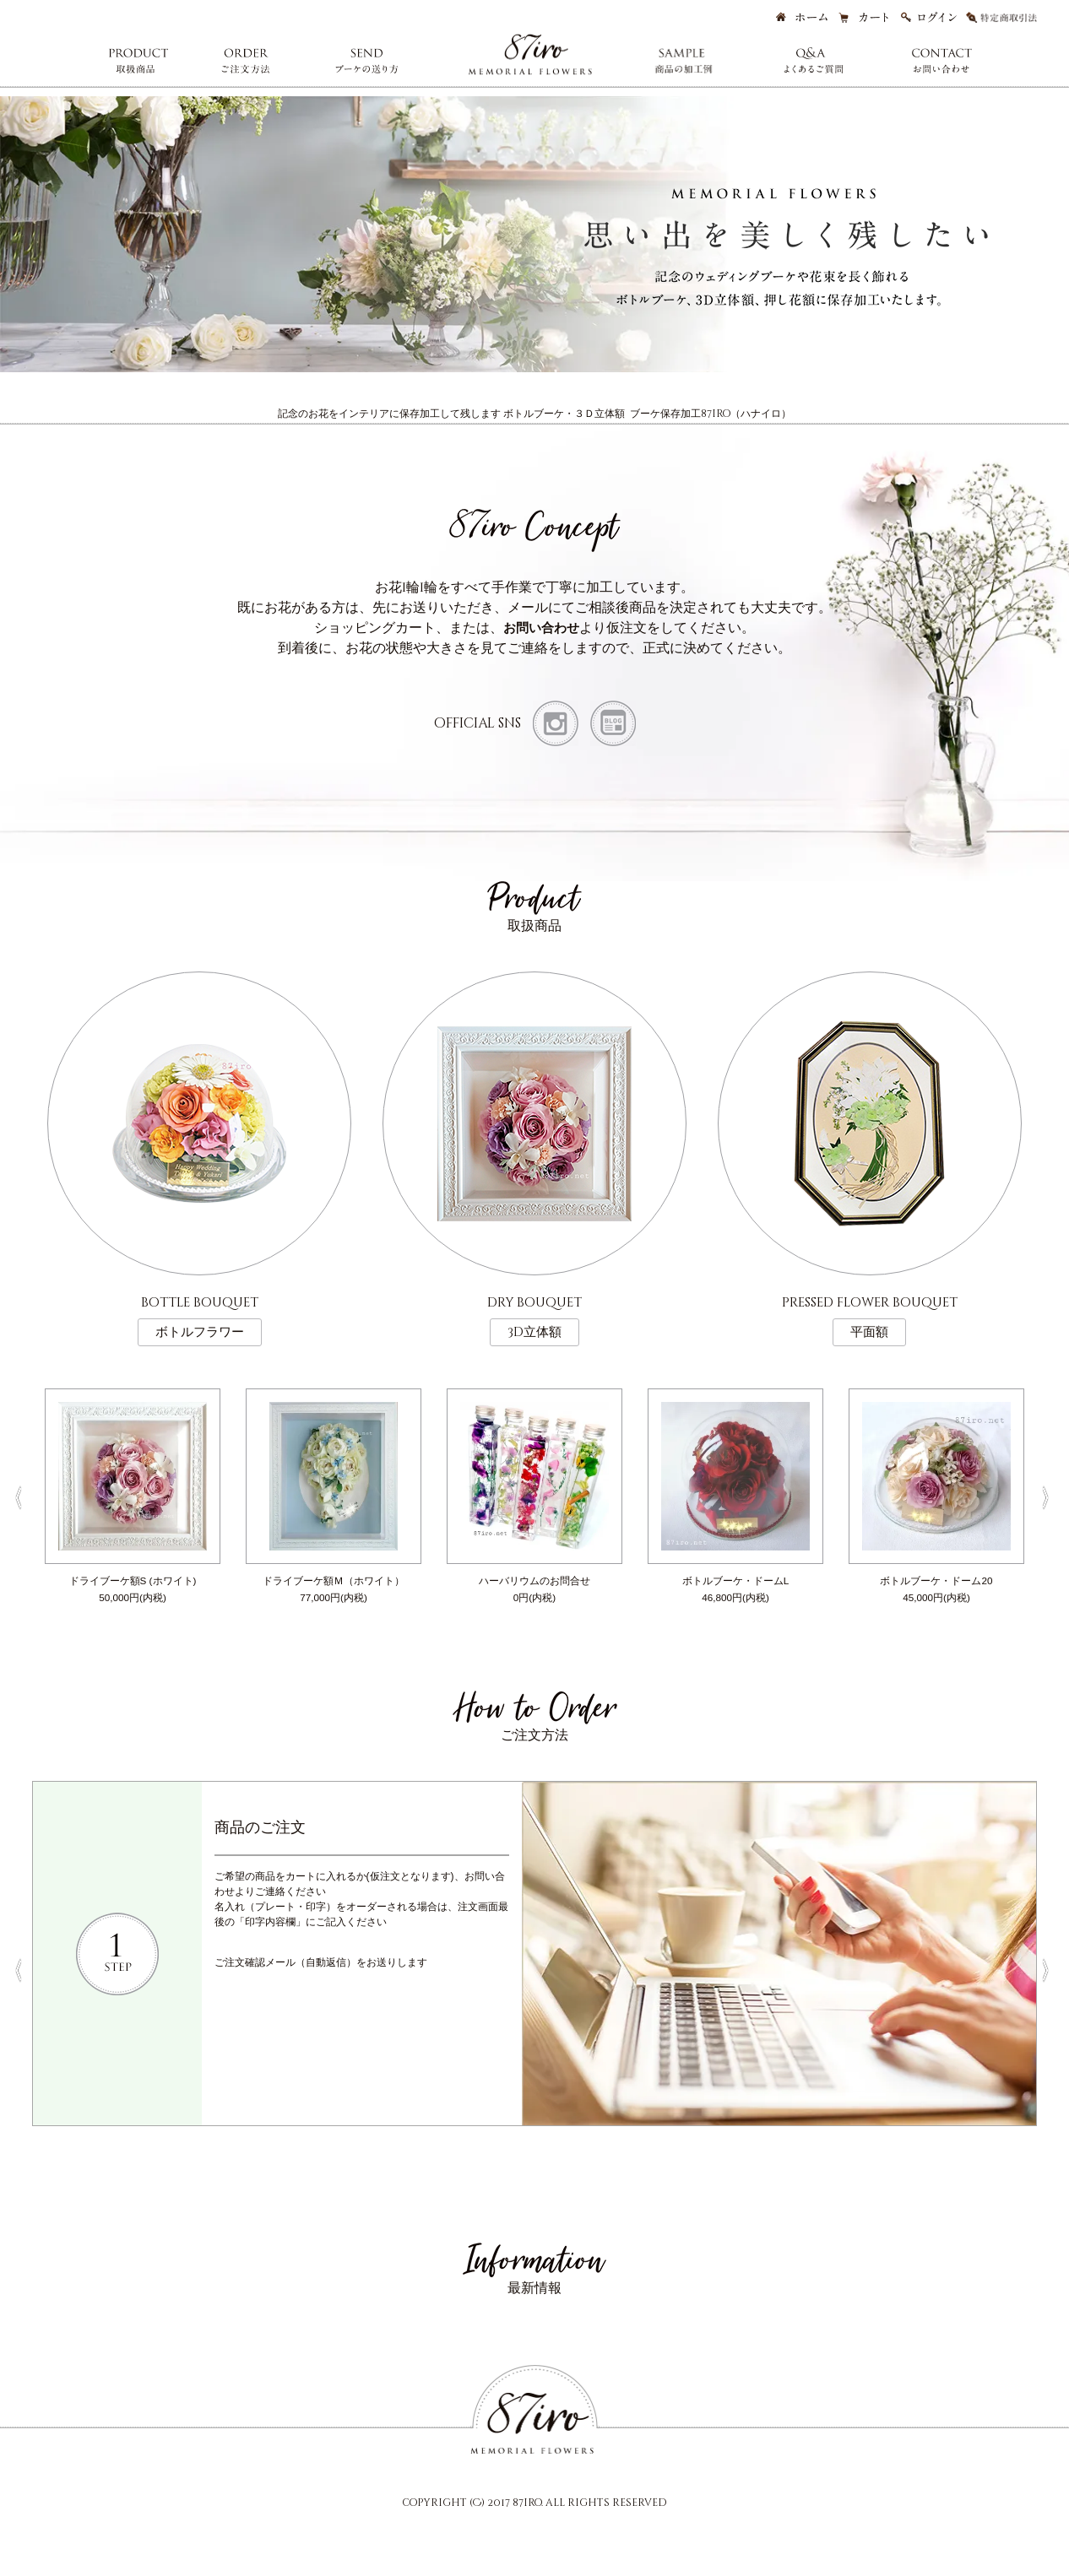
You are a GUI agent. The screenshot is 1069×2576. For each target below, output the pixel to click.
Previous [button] (19, 1493)
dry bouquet (534, 1314)
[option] (132, 1493)
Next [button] (1050, 1493)
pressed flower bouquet (870, 1314)
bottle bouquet (200, 1314)
